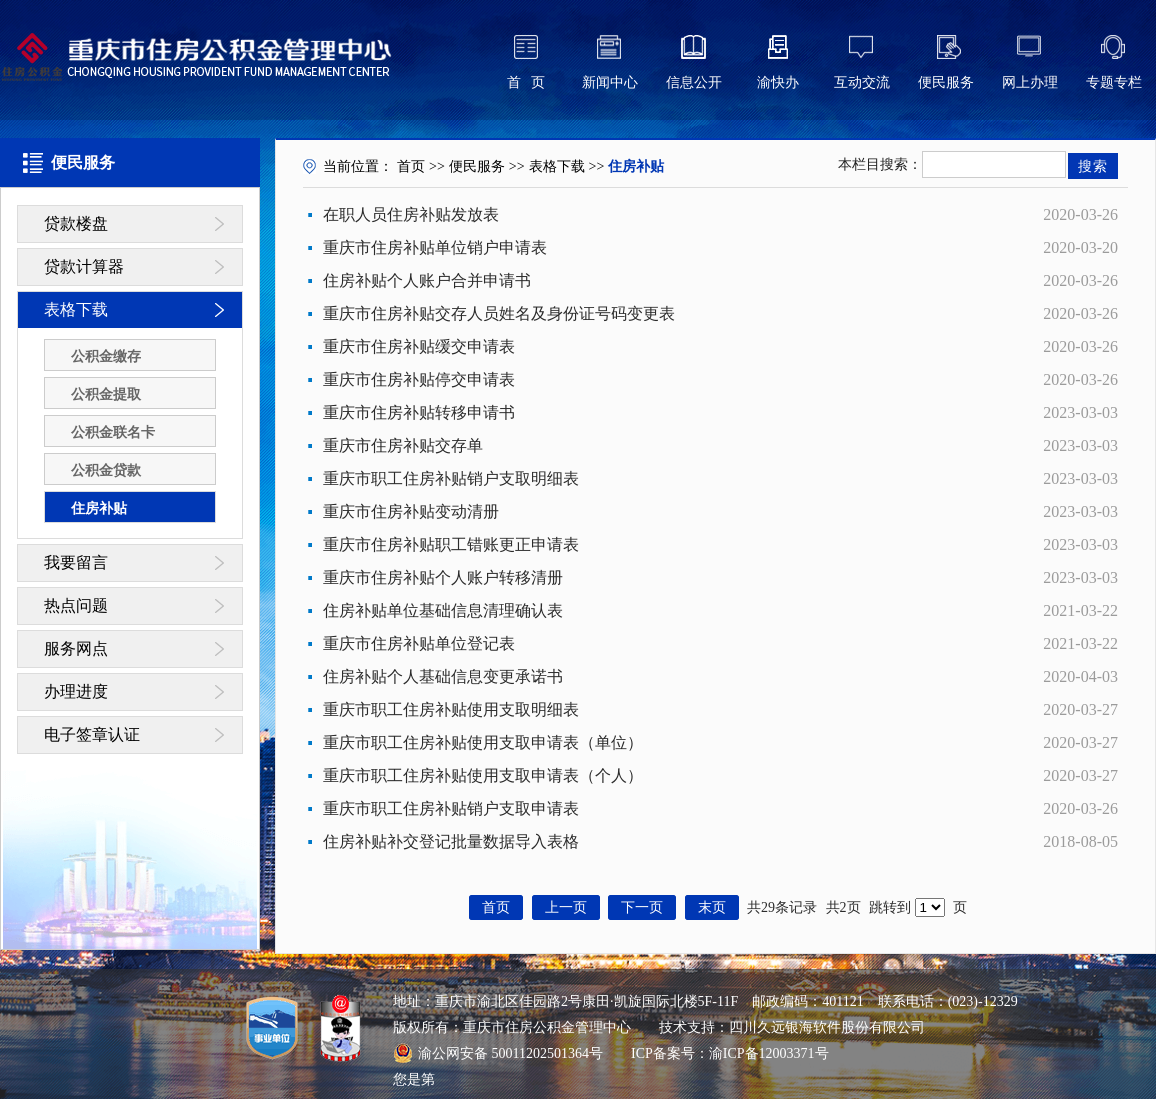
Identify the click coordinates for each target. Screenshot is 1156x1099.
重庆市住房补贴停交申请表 (419, 379)
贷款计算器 (84, 266)
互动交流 (862, 82)
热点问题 (76, 605)
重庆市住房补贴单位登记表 (419, 643)
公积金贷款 (106, 470)
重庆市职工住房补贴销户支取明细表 (451, 478)
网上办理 (1030, 82)
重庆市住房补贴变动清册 (411, 511)
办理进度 (76, 691)
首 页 (526, 82)
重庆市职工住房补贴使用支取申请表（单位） (483, 742)
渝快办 (778, 82)
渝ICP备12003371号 (769, 1053)
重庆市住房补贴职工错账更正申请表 (451, 544)
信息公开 (694, 82)
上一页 (566, 907)
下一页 (642, 907)
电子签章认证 (92, 734)
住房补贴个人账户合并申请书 (427, 280)
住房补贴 (99, 508)
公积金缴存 (106, 356)
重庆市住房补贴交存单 (403, 445)
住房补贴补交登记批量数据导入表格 (451, 841)
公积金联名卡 (113, 432)
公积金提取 (106, 394)
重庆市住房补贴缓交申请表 (419, 346)
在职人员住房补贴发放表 (411, 214)
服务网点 (76, 648)
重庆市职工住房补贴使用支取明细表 (451, 709)
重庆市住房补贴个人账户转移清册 (443, 577)
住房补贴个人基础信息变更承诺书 (443, 676)
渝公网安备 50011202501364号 (498, 1053)
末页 (712, 907)
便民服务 (946, 82)
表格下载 (76, 309)
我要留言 (76, 562)
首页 (411, 166)
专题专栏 (1114, 82)
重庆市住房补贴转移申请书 (419, 412)
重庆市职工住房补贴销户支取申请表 (451, 808)
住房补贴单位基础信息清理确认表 (443, 610)
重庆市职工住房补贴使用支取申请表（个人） (483, 775)
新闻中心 (610, 82)
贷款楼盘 (76, 223)
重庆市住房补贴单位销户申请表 (435, 247)
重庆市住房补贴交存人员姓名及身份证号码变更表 (499, 313)
